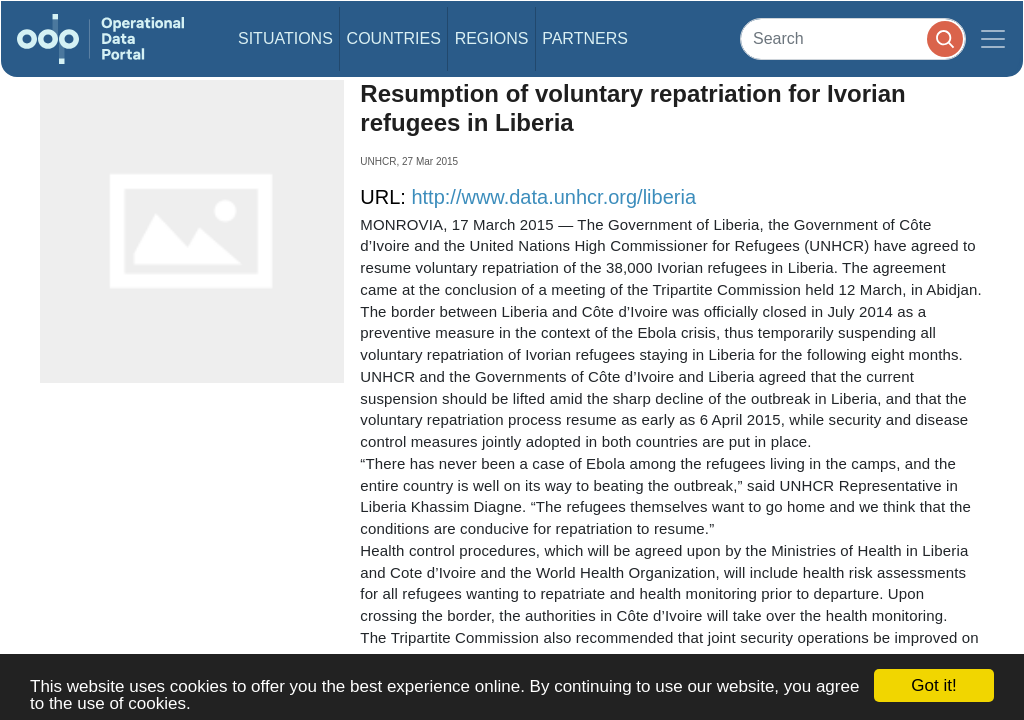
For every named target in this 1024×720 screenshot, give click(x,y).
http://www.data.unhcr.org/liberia (553, 197)
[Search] (853, 38)
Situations (285, 38)
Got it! (933, 685)
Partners (585, 38)
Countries (394, 38)
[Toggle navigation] (993, 39)
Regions (492, 38)
